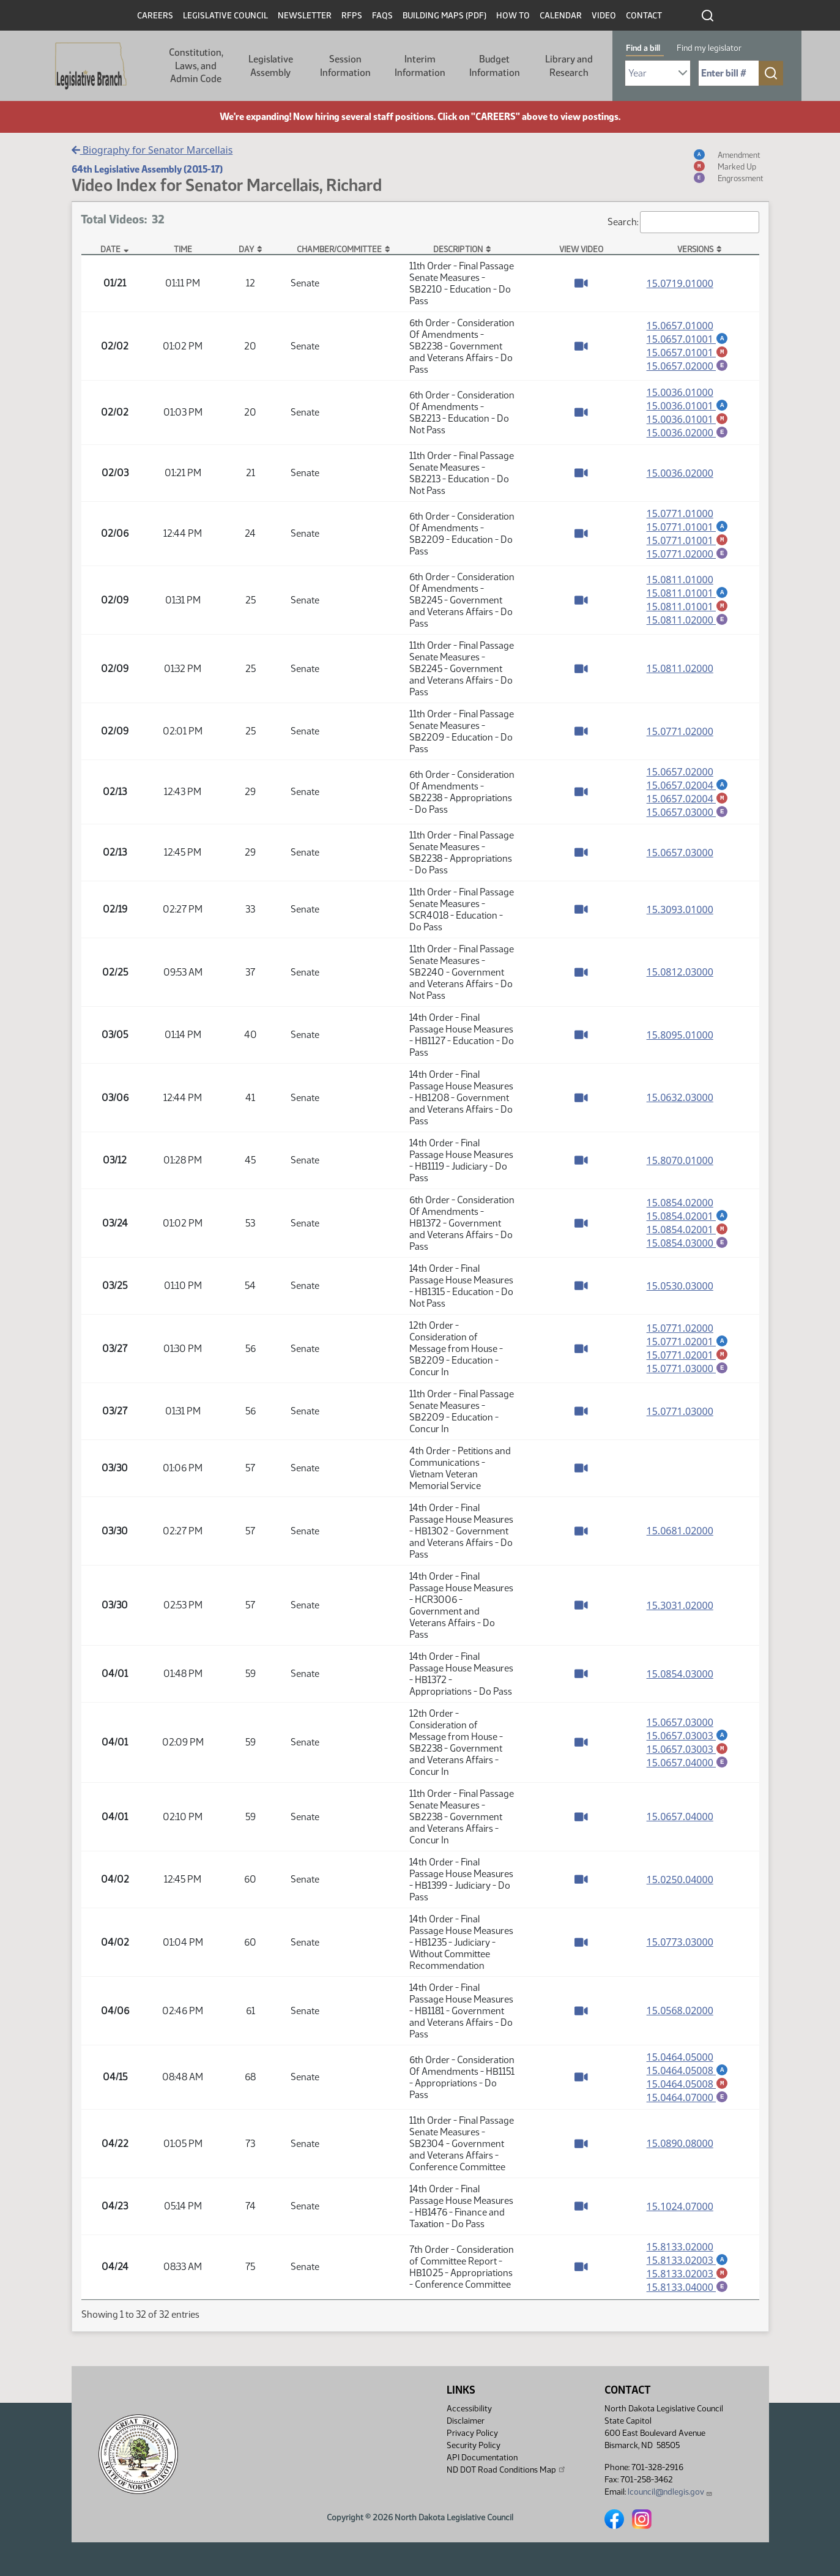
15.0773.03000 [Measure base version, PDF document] (680, 1947)
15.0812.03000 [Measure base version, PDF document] (680, 977)
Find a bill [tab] (643, 48)
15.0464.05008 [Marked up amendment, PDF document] (688, 2090)
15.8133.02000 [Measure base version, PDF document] (680, 2254)
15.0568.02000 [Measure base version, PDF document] (680, 2016)
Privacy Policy (472, 2433)
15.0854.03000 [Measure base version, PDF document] (680, 1679)
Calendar (561, 15)
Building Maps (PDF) (444, 15)
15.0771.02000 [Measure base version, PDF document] (680, 735)
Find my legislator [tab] (709, 48)
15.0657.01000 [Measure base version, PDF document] (680, 325)
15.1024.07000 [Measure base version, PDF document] (680, 2213)
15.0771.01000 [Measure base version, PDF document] (680, 515)
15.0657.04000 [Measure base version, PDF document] (680, 1822)
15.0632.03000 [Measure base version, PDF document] (680, 1103)
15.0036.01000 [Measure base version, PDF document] (680, 392)
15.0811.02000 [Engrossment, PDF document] (688, 624)
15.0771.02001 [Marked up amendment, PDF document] (688, 1360)
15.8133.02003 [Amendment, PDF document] (688, 2267)
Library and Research (569, 65)
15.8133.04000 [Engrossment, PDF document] (688, 2295)
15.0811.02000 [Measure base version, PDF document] (680, 672)
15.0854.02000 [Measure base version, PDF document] (680, 1207)
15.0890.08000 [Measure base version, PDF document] (680, 2150)
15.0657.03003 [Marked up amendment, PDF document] (688, 1754)
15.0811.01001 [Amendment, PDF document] (688, 596)
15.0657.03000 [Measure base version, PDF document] (680, 858)
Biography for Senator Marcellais (152, 150)
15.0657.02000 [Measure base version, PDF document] (680, 775)
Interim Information (420, 65)
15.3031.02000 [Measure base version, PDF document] (680, 1611)
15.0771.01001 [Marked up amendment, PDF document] (688, 543)
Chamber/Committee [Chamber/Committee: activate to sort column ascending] (339, 249)
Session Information (345, 65)
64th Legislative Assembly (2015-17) (147, 169)
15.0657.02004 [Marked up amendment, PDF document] (688, 803)
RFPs (351, 15)
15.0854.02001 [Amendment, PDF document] (688, 1221)
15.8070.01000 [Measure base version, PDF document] (680, 1166)
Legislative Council (225, 15)
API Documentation (482, 2457)
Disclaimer (466, 2421)
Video (604, 15)
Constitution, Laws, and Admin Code (196, 65)
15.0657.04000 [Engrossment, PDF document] (688, 1768)
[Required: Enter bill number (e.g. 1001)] (728, 73)
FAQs (382, 15)
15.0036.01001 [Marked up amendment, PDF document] (688, 420)
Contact (644, 15)
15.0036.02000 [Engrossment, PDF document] (688, 434)
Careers (155, 15)
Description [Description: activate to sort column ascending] (458, 249)
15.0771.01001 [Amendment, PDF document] (688, 529)
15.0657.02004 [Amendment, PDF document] (688, 789)
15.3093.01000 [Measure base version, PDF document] (680, 915)
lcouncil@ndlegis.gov (670, 2492)
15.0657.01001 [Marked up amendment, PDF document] (688, 352)
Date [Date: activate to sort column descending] (110, 249)
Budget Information (494, 65)
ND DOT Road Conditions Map (507, 2469)
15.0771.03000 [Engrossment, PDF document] (688, 1374)
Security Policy (473, 2445)
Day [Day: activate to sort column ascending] (246, 249)
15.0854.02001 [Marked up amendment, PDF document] (688, 1235)
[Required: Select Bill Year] (658, 73)
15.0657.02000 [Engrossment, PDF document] (688, 366)
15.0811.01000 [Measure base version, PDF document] (680, 582)
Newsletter (305, 15)
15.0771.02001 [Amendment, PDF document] (688, 1346)
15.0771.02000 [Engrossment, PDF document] (688, 557)
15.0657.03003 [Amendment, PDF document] (688, 1740)
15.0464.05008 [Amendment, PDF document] (688, 2076)
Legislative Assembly (270, 65)
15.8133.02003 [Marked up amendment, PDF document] (688, 2281)
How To (513, 15)
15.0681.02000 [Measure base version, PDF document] (680, 1536)
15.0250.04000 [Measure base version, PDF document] (680, 1885)
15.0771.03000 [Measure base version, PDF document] (680, 1417)
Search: (683, 222)
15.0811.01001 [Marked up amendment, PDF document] (688, 610)
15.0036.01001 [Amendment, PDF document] (688, 406)
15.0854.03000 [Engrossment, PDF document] (688, 1249)
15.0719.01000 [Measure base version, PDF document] (680, 283)
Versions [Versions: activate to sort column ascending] (695, 249)
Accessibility (469, 2408)
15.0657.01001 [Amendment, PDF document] (688, 338)
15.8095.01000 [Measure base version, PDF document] (680, 1040)
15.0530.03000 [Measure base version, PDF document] (680, 1291)
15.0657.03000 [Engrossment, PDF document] (688, 817)
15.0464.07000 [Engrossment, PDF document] (688, 2104)
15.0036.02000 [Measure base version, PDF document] (680, 475)
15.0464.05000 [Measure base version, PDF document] (680, 2062)
